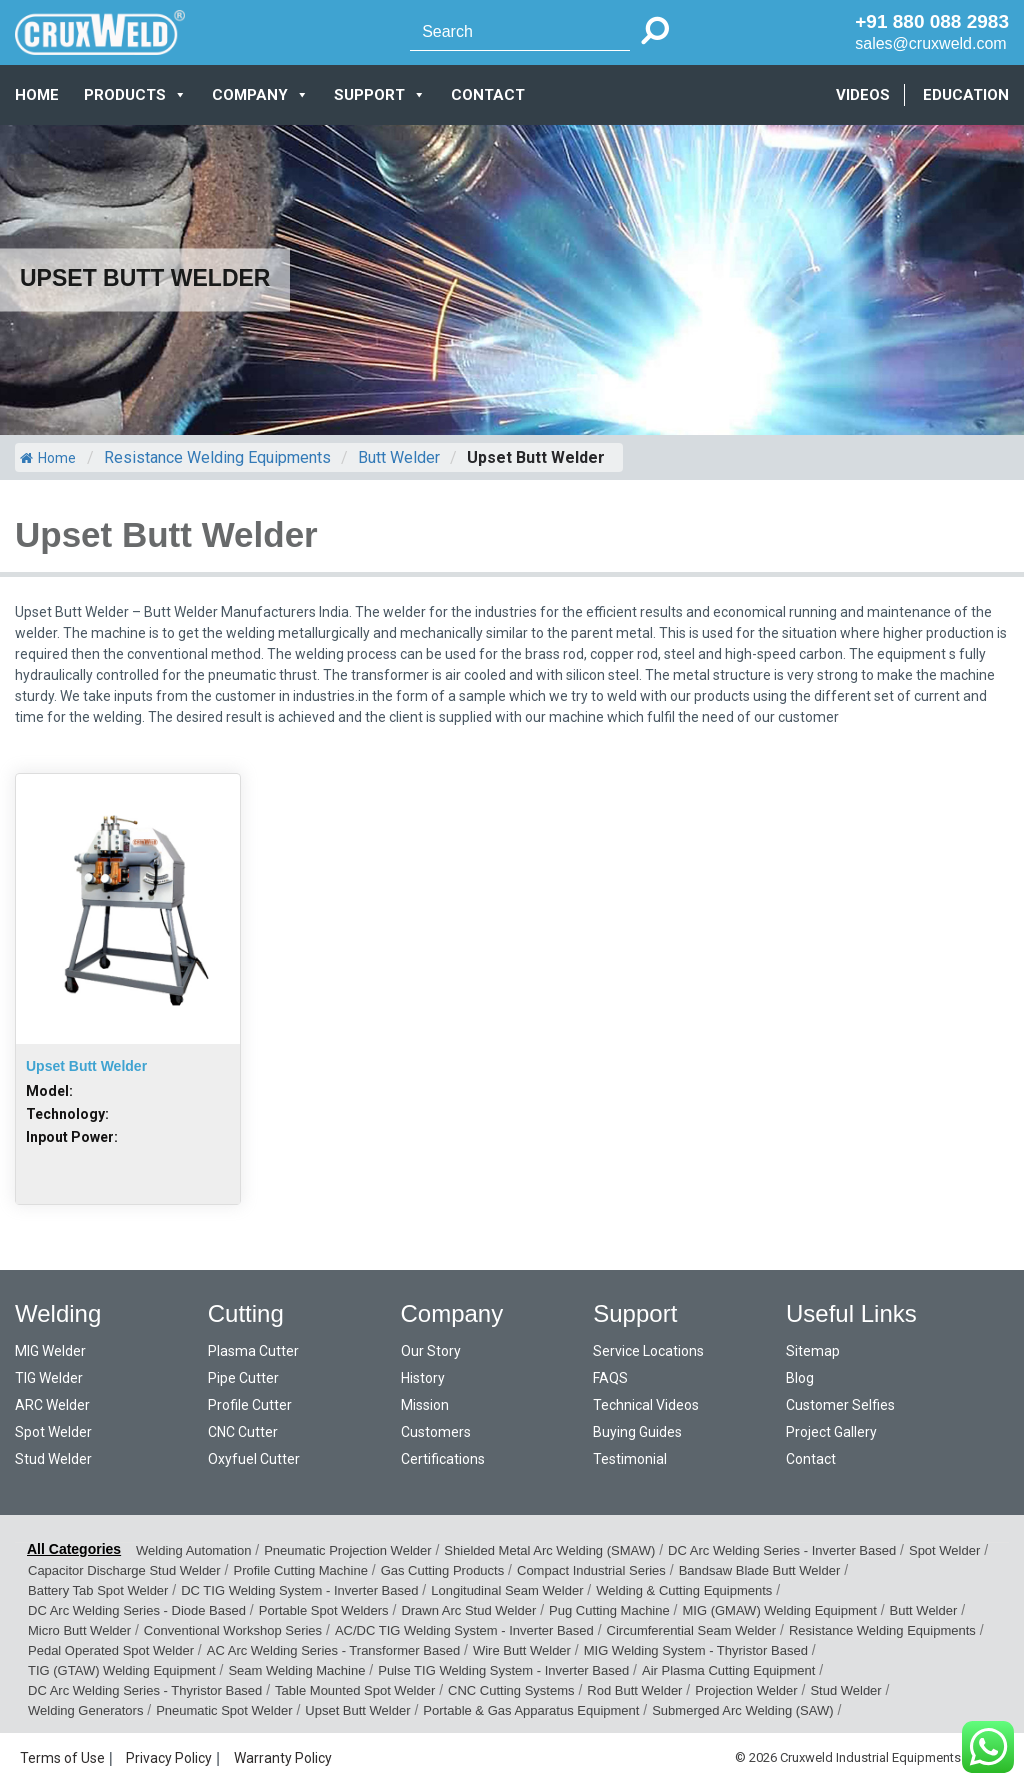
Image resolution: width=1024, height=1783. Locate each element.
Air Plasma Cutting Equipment (728, 1670)
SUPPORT (380, 95)
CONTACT (488, 95)
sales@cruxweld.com (930, 43)
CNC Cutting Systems (511, 1690)
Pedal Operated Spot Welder (111, 1650)
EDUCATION (966, 95)
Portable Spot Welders (324, 1610)
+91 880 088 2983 (932, 21)
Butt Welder (924, 1610)
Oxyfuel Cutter (254, 1459)
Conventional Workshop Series (233, 1630)
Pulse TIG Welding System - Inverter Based (503, 1670)
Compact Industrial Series (591, 1570)
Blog (800, 1378)
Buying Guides (637, 1432)
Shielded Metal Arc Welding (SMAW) (549, 1550)
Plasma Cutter (253, 1351)
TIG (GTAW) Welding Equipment (122, 1670)
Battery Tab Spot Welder (98, 1590)
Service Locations (648, 1351)
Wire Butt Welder (522, 1650)
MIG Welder (50, 1351)
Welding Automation (193, 1550)
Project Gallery (831, 1432)
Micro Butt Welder (79, 1630)
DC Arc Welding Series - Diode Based (137, 1610)
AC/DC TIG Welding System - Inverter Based (464, 1630)
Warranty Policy (283, 1758)
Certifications (443, 1459)
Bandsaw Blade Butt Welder (760, 1570)
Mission (425, 1405)
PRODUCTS (135, 95)
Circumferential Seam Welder (692, 1630)
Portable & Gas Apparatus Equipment (531, 1710)
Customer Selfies (840, 1405)
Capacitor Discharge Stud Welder (124, 1570)
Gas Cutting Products (443, 1570)
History (423, 1378)
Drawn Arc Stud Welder (468, 1610)
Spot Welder (53, 1432)
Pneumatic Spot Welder (224, 1710)
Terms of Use (62, 1758)
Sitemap (813, 1351)
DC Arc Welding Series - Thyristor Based (145, 1690)
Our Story (431, 1351)
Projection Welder (746, 1690)
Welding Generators (85, 1710)
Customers (436, 1432)
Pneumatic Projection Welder (347, 1550)
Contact (811, 1459)
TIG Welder (49, 1378)
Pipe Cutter (243, 1378)
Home (37, 95)
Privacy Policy (169, 1758)
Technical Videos (646, 1405)
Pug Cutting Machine (609, 1610)
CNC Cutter (243, 1432)
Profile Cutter (250, 1405)
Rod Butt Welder (634, 1690)
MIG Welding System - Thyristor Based (696, 1650)
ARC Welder (52, 1405)
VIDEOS (863, 95)
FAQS (610, 1378)
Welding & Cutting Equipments (684, 1590)
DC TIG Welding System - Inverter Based (299, 1590)
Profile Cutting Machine (300, 1570)
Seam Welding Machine (296, 1670)
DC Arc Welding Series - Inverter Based (782, 1550)
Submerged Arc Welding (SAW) (742, 1710)
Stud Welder (53, 1459)
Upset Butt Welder (357, 1710)
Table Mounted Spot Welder (355, 1690)
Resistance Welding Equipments (882, 1630)
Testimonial (630, 1459)
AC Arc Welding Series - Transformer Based (333, 1650)
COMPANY (260, 95)
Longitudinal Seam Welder (507, 1590)
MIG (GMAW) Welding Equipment (780, 1610)
